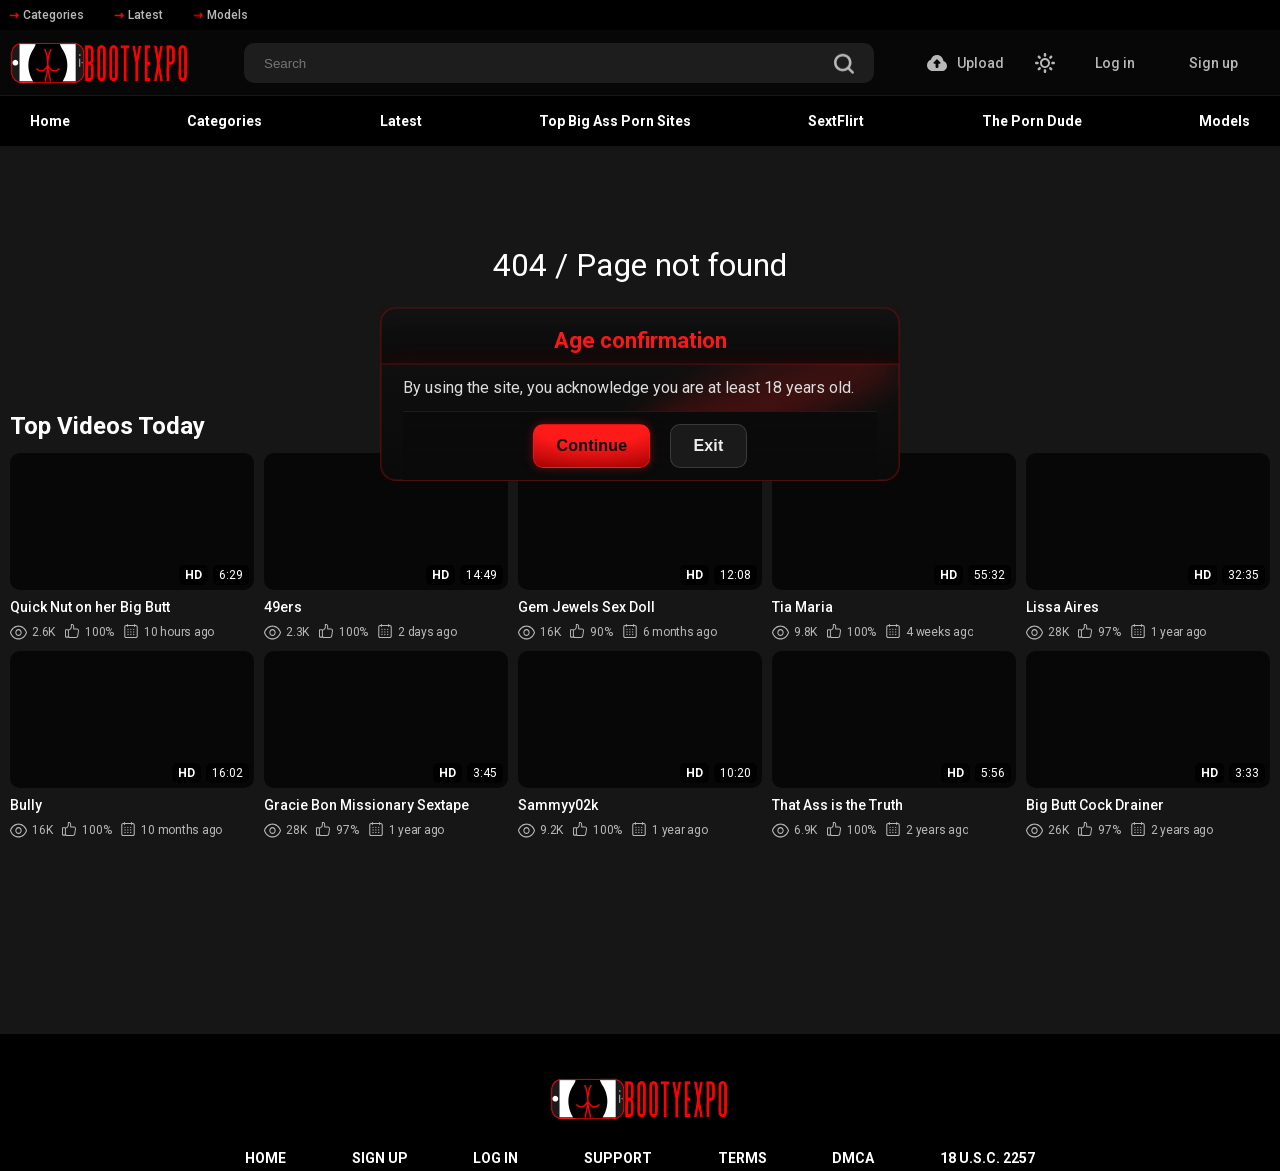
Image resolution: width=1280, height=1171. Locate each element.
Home (50, 121)
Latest (139, 15)
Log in (1115, 63)
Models (221, 15)
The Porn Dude (1032, 121)
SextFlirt (836, 121)
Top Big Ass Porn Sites (615, 121)
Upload (965, 63)
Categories (47, 15)
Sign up (1213, 63)
